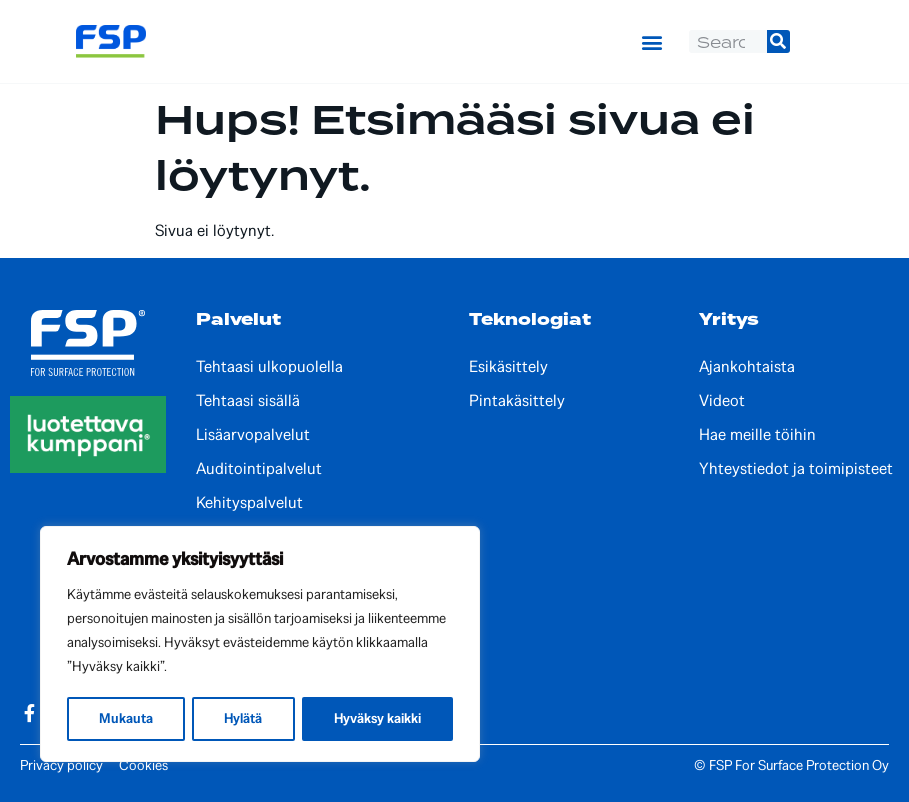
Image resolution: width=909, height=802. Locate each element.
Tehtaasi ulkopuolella (269, 367)
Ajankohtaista (747, 367)
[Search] (778, 41)
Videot (722, 401)
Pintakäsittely (517, 401)
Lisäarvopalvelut (253, 435)
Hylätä (242, 718)
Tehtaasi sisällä (248, 401)
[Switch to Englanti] (828, 41)
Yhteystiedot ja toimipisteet (796, 469)
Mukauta (125, 718)
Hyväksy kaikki (377, 718)
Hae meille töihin (757, 435)
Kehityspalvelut (249, 503)
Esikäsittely (508, 367)
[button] (652, 42)
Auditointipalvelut (259, 469)
